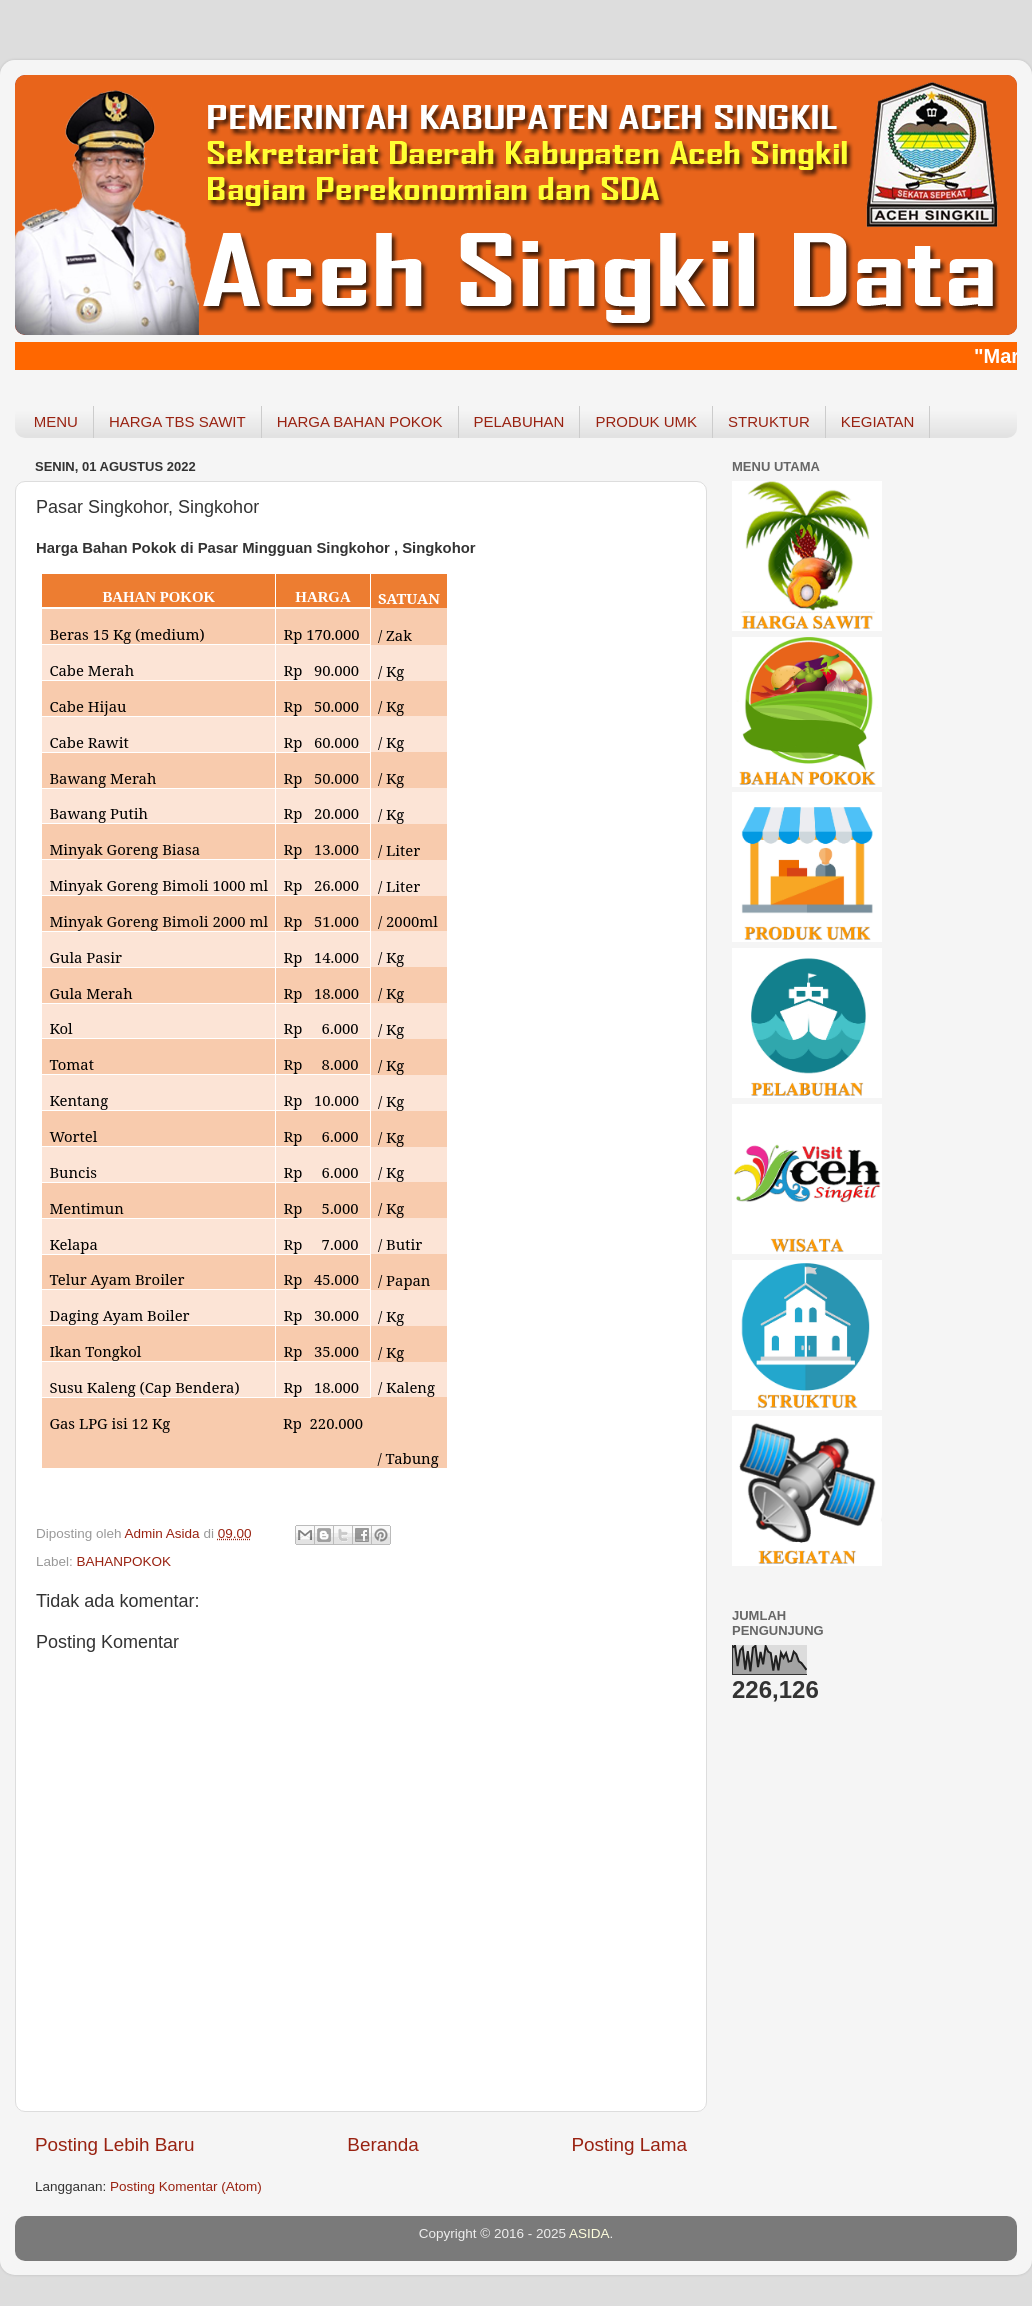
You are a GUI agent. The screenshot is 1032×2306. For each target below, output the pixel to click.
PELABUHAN (519, 421)
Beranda (382, 2144)
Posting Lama (629, 2144)
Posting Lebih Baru (115, 2144)
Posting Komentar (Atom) (186, 2186)
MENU (56, 421)
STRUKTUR (769, 421)
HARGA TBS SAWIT (177, 421)
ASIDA (589, 2233)
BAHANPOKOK (124, 1561)
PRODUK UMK (646, 421)
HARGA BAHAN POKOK (360, 421)
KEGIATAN (878, 421)
